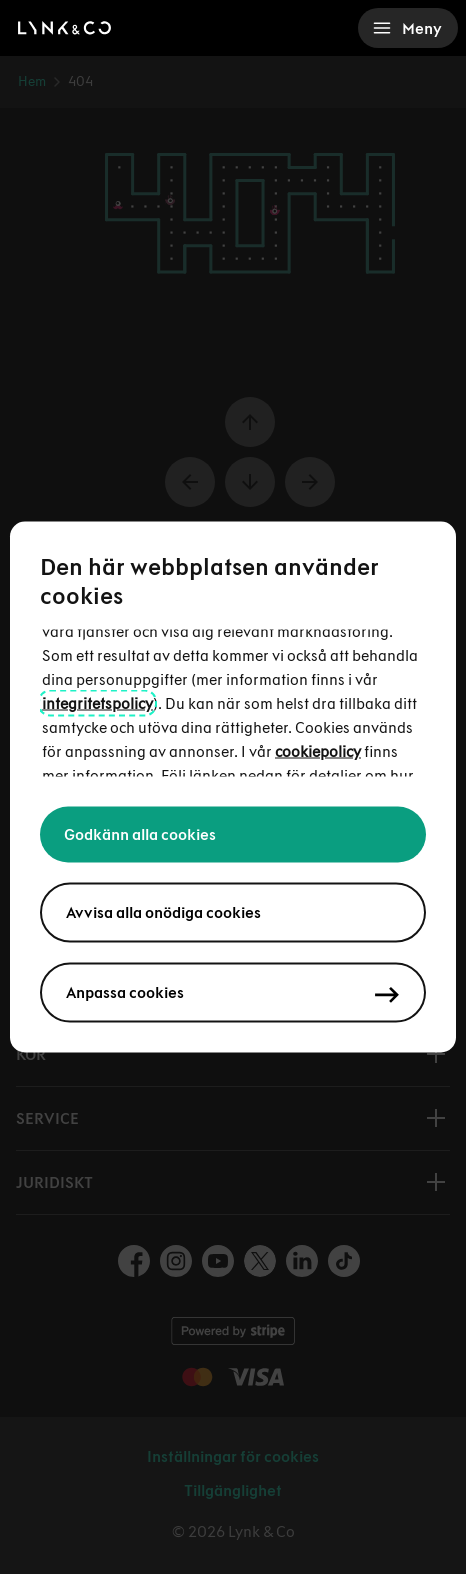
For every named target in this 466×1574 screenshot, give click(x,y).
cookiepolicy (318, 751)
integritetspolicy (97, 703)
